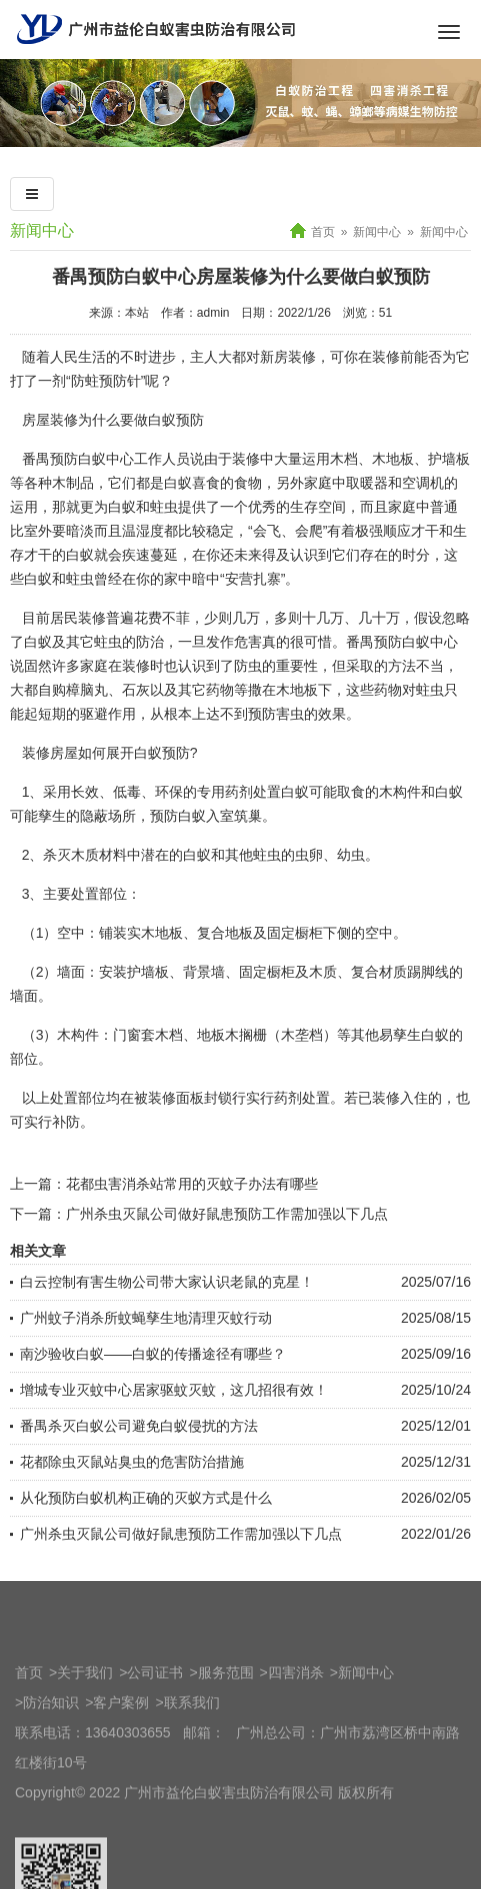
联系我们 (192, 1785)
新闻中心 (377, 232)
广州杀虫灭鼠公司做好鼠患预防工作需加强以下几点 (227, 1263)
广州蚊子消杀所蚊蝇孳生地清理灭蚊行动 (146, 1367)
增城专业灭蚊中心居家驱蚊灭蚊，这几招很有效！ (174, 1439)
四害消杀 (296, 1755)
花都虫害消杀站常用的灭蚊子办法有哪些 (192, 1233)
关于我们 (85, 1755)
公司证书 (155, 1755)
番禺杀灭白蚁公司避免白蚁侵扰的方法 (139, 1475)
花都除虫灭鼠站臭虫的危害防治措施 (132, 1511)
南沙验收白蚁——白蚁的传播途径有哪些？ (153, 1403)
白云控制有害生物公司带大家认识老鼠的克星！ (167, 1331)
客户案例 (121, 1785)
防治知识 (51, 1785)
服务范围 (226, 1755)
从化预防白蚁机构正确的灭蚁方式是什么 (146, 1547)
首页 (323, 232)
